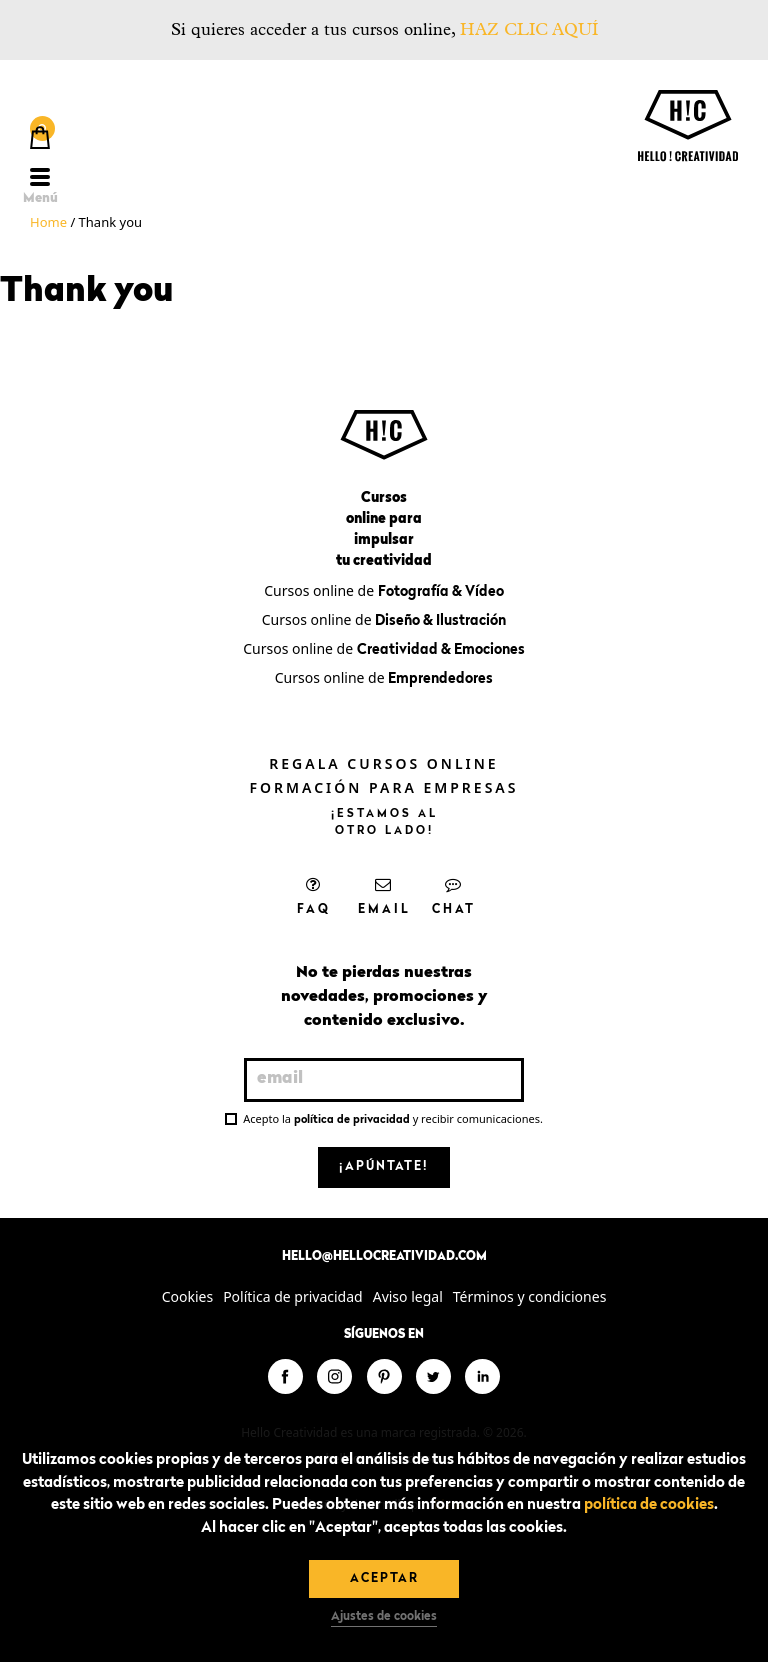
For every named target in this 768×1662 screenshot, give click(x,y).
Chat (454, 896)
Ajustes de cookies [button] (384, 1617)
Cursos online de (383, 590)
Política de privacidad (293, 1296)
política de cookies (649, 1505)
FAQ (314, 896)
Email (384, 896)
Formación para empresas (384, 787)
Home (48, 222)
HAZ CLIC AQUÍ (529, 29)
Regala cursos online (383, 763)
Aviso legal (408, 1296)
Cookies (187, 1296)
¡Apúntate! (384, 1167)
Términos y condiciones (530, 1296)
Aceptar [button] (384, 1579)
